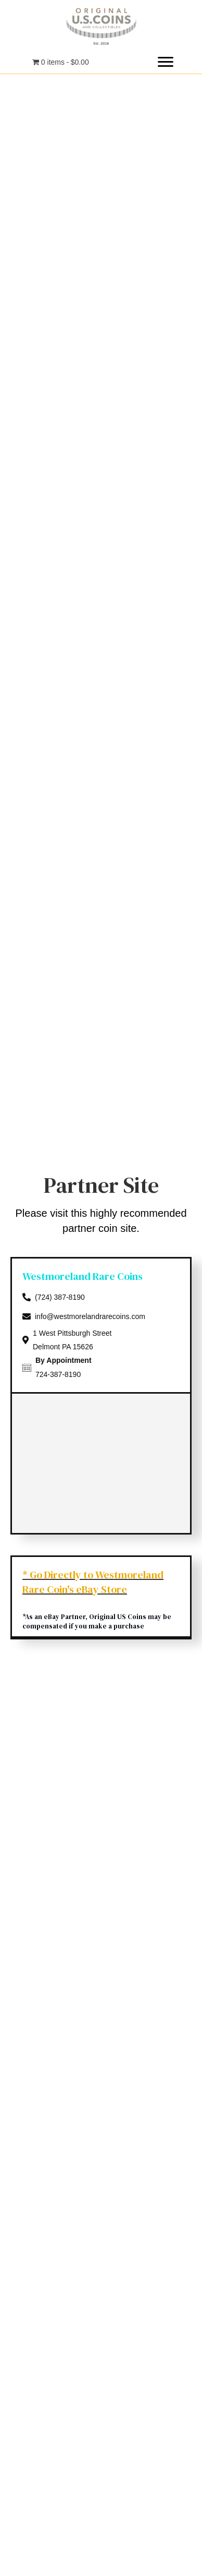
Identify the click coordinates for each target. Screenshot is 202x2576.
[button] (166, 62)
